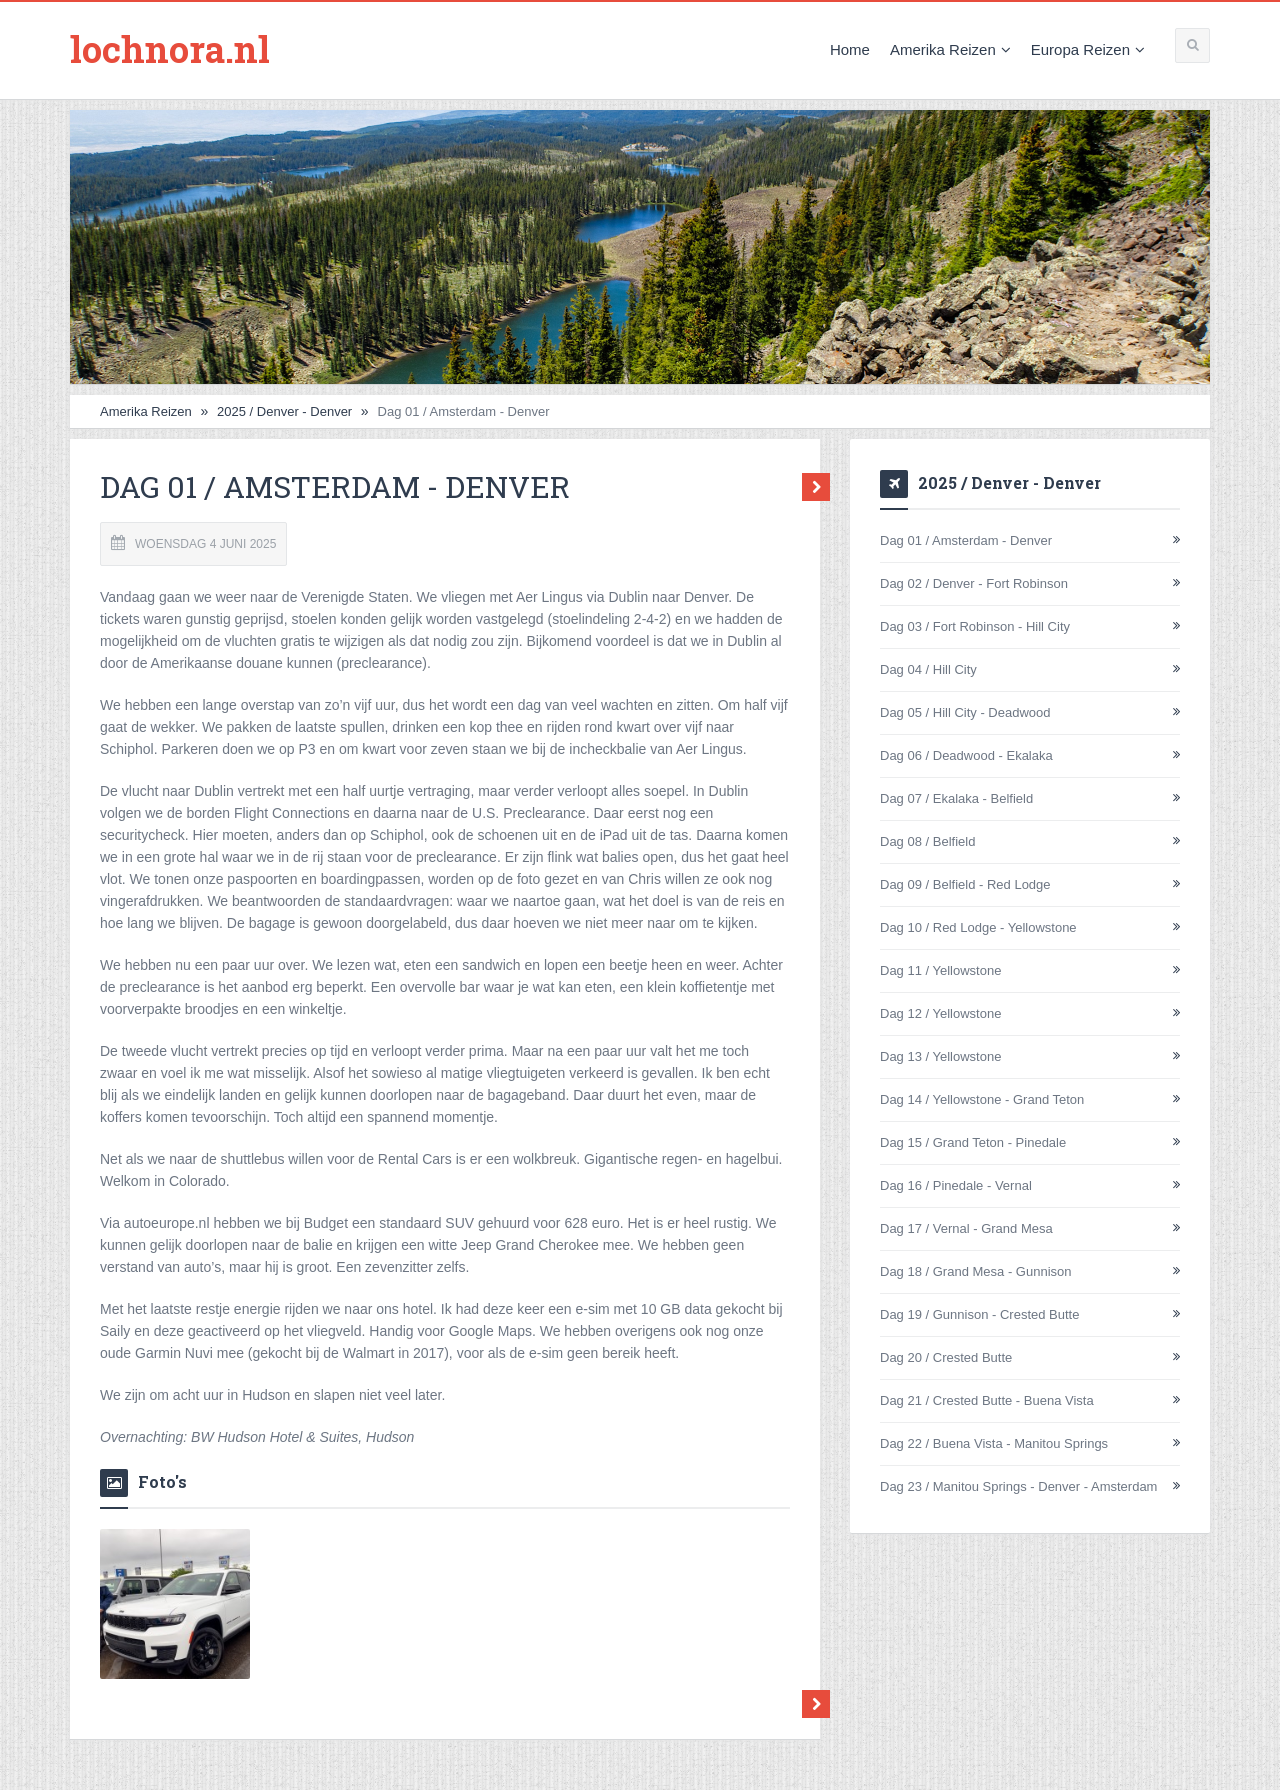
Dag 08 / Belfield (927, 841)
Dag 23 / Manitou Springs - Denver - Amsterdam (1018, 1486)
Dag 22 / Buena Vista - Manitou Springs (994, 1443)
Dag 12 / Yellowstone (940, 1013)
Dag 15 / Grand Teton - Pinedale (973, 1142)
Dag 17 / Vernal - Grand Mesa (966, 1228)
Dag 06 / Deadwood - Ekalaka (966, 755)
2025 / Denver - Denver (284, 411)
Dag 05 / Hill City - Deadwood (965, 712)
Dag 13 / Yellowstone (940, 1056)
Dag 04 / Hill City (928, 669)
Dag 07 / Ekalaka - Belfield (956, 798)
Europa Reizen (1088, 49)
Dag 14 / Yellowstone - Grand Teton (982, 1099)
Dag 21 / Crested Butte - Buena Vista (987, 1400)
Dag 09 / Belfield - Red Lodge (965, 884)
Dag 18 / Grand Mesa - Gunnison (976, 1271)
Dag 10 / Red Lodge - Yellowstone (978, 927)
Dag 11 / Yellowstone (940, 970)
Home (850, 49)
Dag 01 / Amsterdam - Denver (966, 540)
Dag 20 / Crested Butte (946, 1357)
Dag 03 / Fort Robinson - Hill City (975, 626)
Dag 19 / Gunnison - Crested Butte (979, 1314)
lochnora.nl (170, 49)
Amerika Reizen (950, 49)
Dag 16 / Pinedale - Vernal (956, 1185)
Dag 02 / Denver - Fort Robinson (974, 583)
